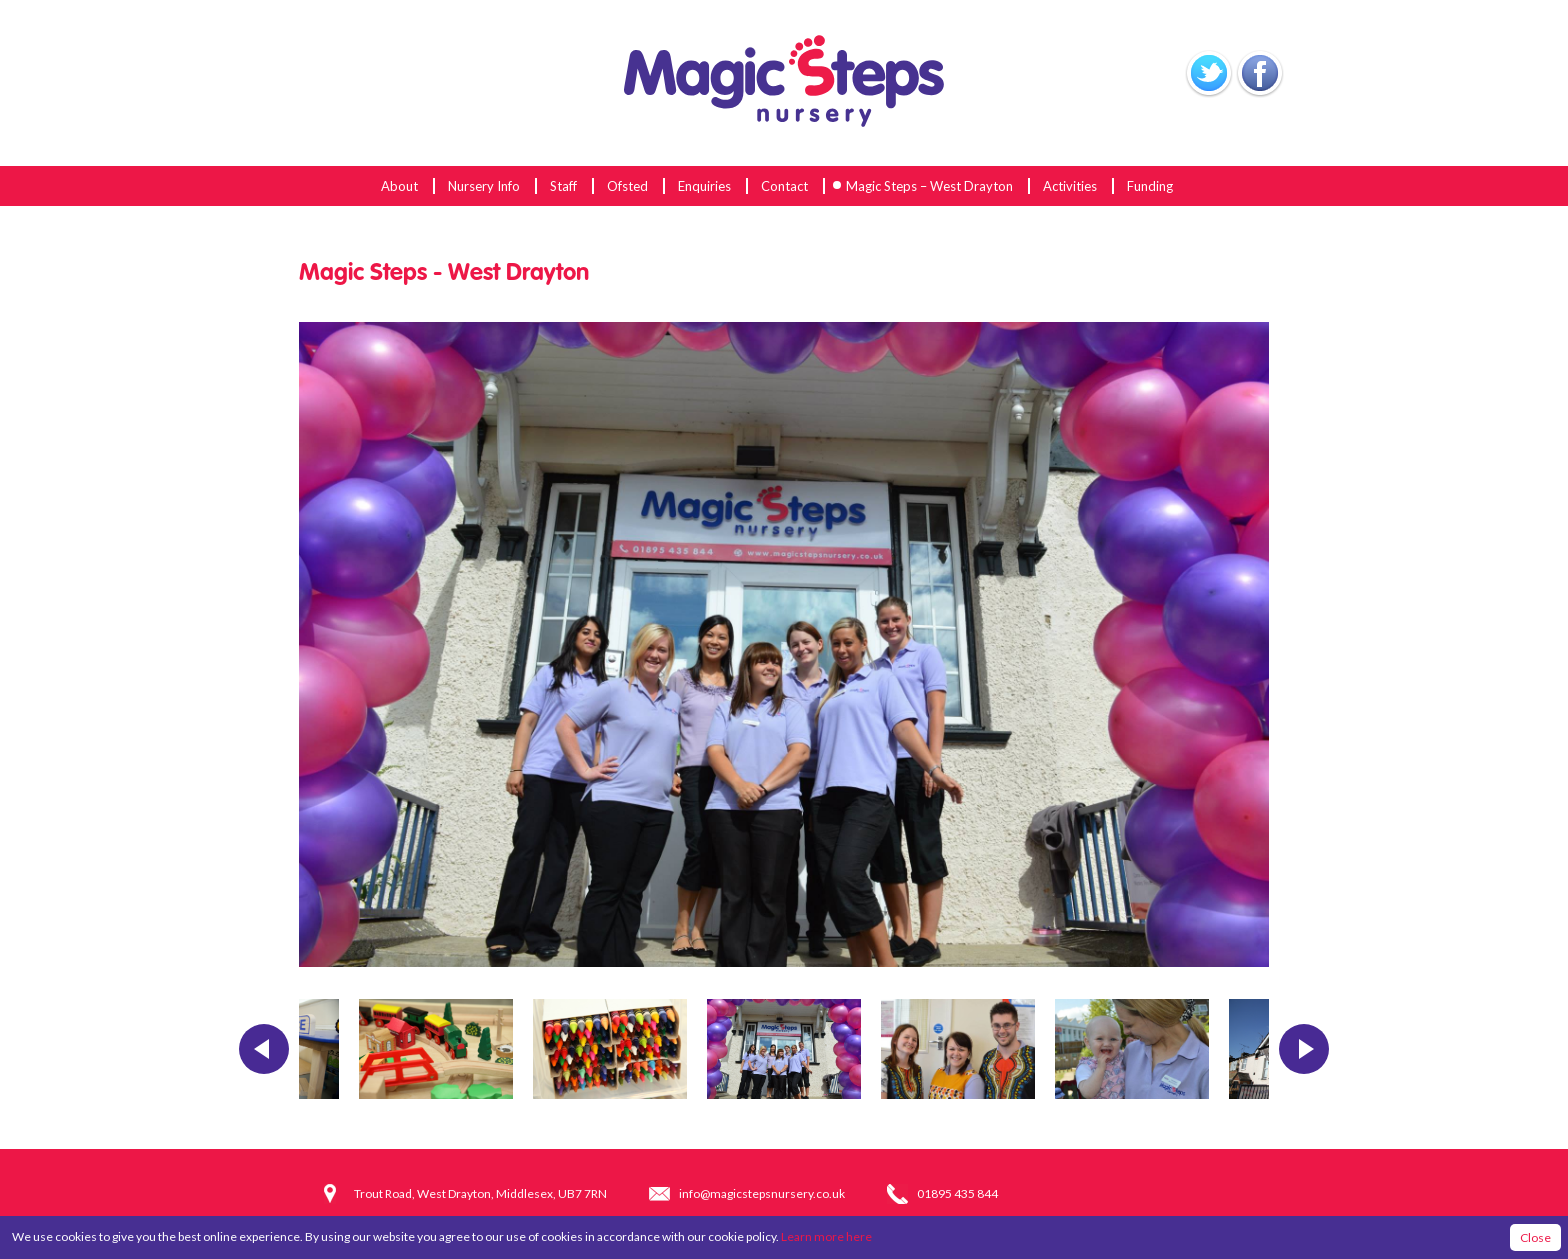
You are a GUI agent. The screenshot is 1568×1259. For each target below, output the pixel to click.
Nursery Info (484, 186)
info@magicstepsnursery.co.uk (762, 1193)
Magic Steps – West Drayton (929, 186)
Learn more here (826, 1236)
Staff (563, 186)
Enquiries (704, 186)
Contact (784, 186)
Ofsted (627, 186)
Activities (1070, 186)
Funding (1150, 186)
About (399, 186)
